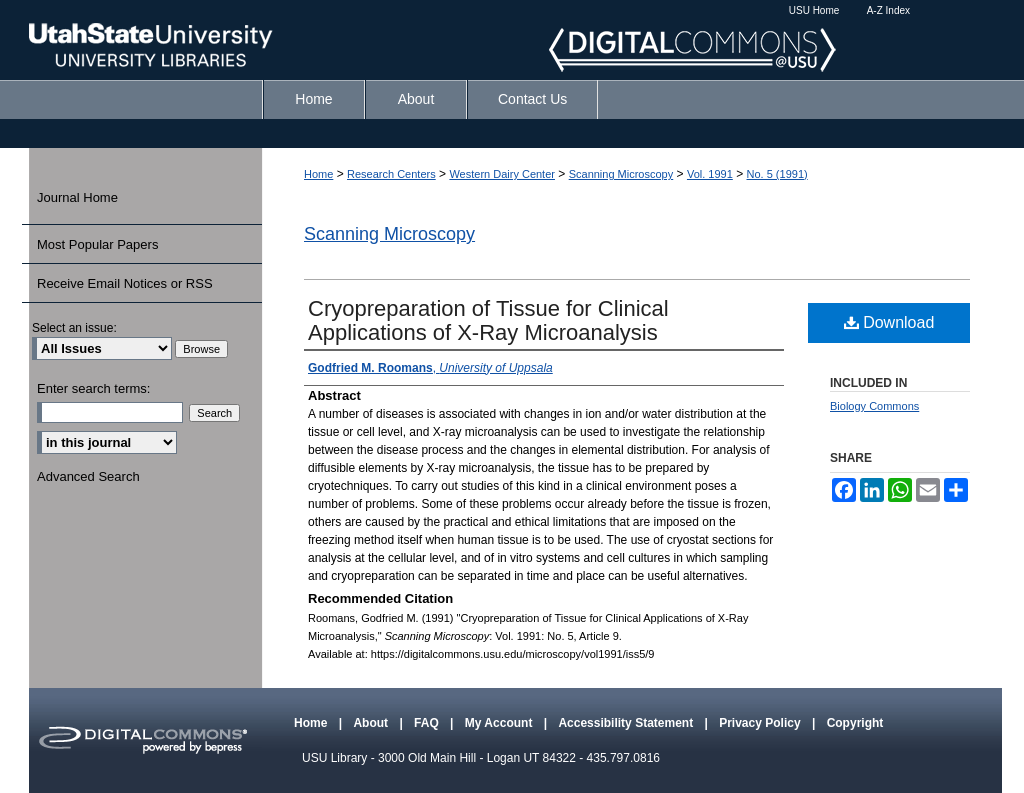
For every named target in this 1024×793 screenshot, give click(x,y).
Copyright (855, 723)
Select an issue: (74, 328)
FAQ (428, 723)
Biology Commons (874, 406)
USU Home (814, 10)
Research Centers (391, 174)
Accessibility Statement (627, 723)
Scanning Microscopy (621, 174)
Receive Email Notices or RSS (125, 283)
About (372, 723)
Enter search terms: (93, 388)
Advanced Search (88, 476)
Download (889, 322)
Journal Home (77, 197)
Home (318, 174)
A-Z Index (888, 10)
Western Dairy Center (502, 174)
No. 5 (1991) (777, 174)
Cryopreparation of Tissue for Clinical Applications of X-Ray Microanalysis (488, 320)
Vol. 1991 (710, 174)
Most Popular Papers (97, 244)
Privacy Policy (761, 723)
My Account (500, 723)
